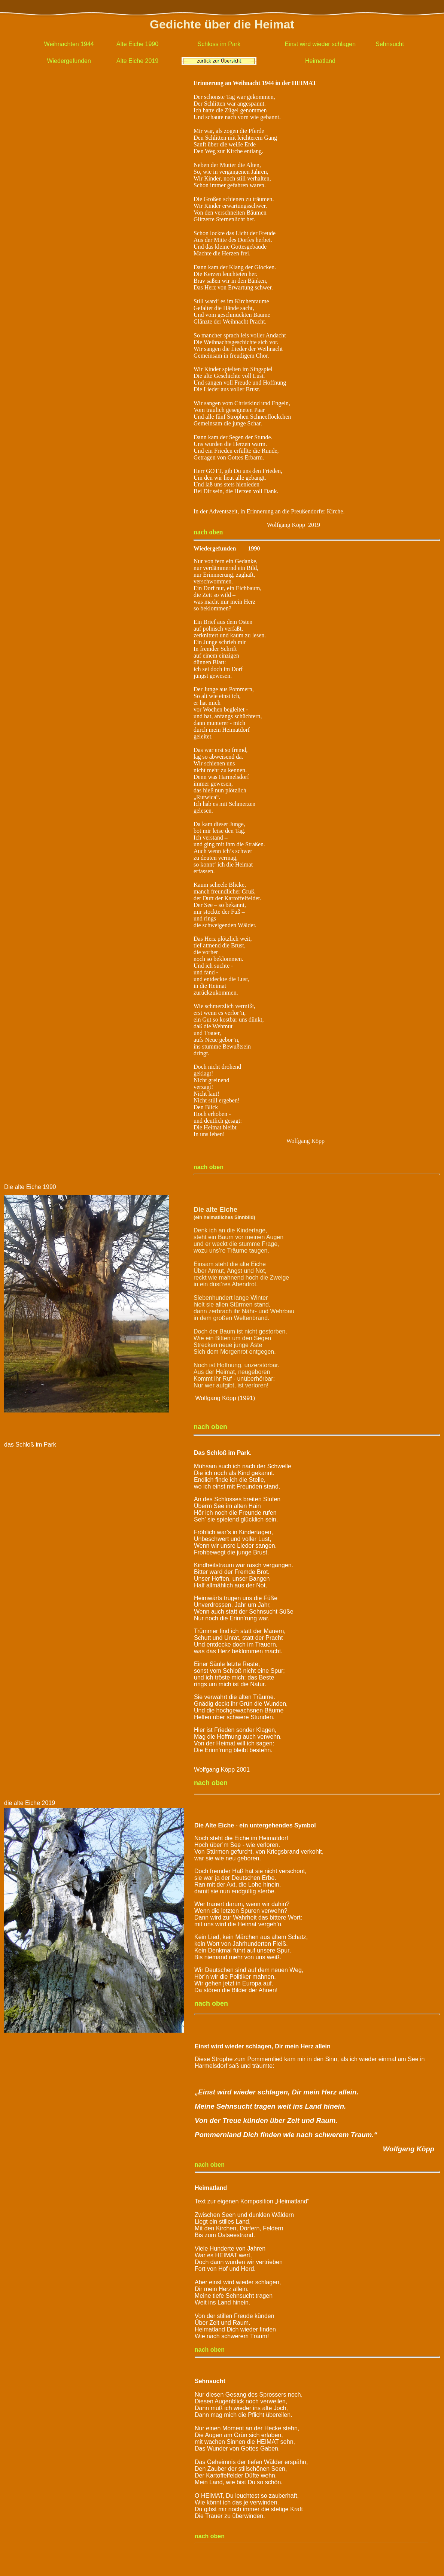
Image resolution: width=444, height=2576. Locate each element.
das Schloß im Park (30, 1444)
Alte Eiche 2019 (137, 61)
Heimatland (320, 61)
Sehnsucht (389, 44)
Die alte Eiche (22, 1187)
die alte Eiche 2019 (29, 1803)
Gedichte (175, 24)
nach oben (208, 1167)
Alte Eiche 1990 (137, 44)
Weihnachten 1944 (69, 44)
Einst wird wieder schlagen (320, 44)
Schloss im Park (218, 44)
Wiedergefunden (69, 61)
